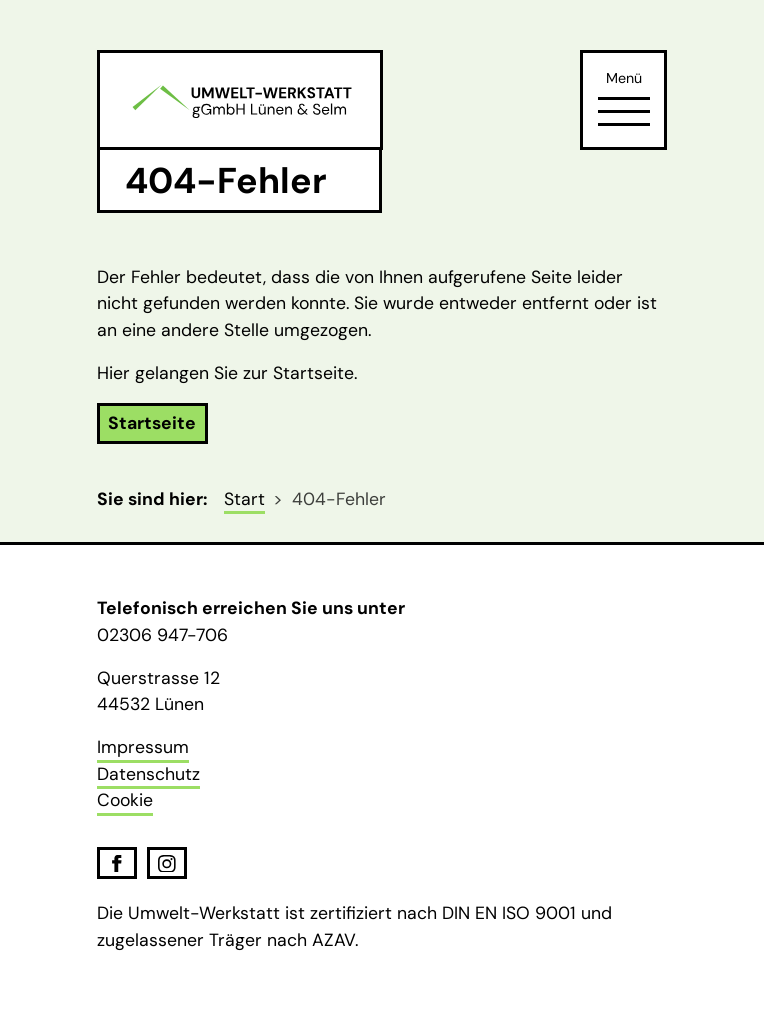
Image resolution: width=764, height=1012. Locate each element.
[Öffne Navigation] (624, 111)
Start (244, 499)
